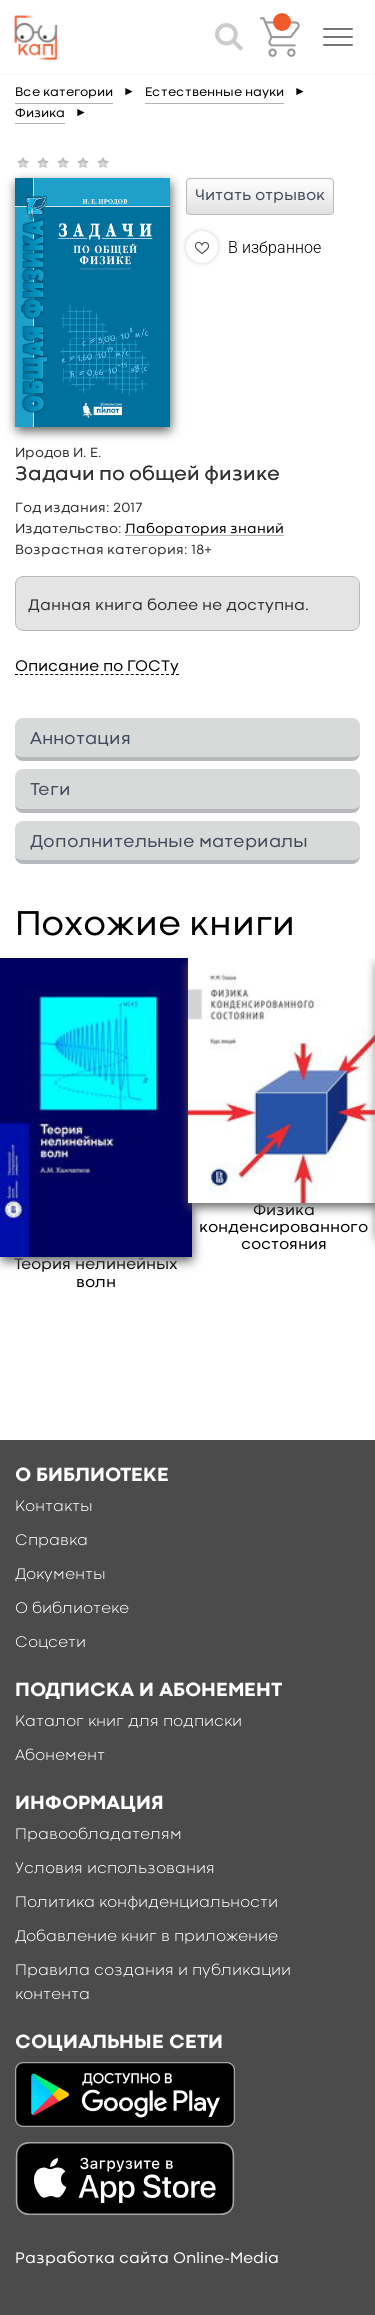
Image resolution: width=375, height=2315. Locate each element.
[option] (96, 1125)
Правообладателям (98, 1835)
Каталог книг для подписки (128, 1722)
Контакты (54, 1507)
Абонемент (60, 1756)
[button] (338, 37)
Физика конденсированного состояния (283, 1228)
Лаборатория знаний (204, 529)
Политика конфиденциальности (146, 1903)
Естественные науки (214, 92)
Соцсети (50, 1643)
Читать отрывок (260, 196)
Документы (60, 1575)
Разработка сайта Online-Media (147, 2259)
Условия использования (115, 1869)
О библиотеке (72, 1609)
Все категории (64, 92)
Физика (40, 113)
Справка (51, 1541)
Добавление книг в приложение (146, 1937)
